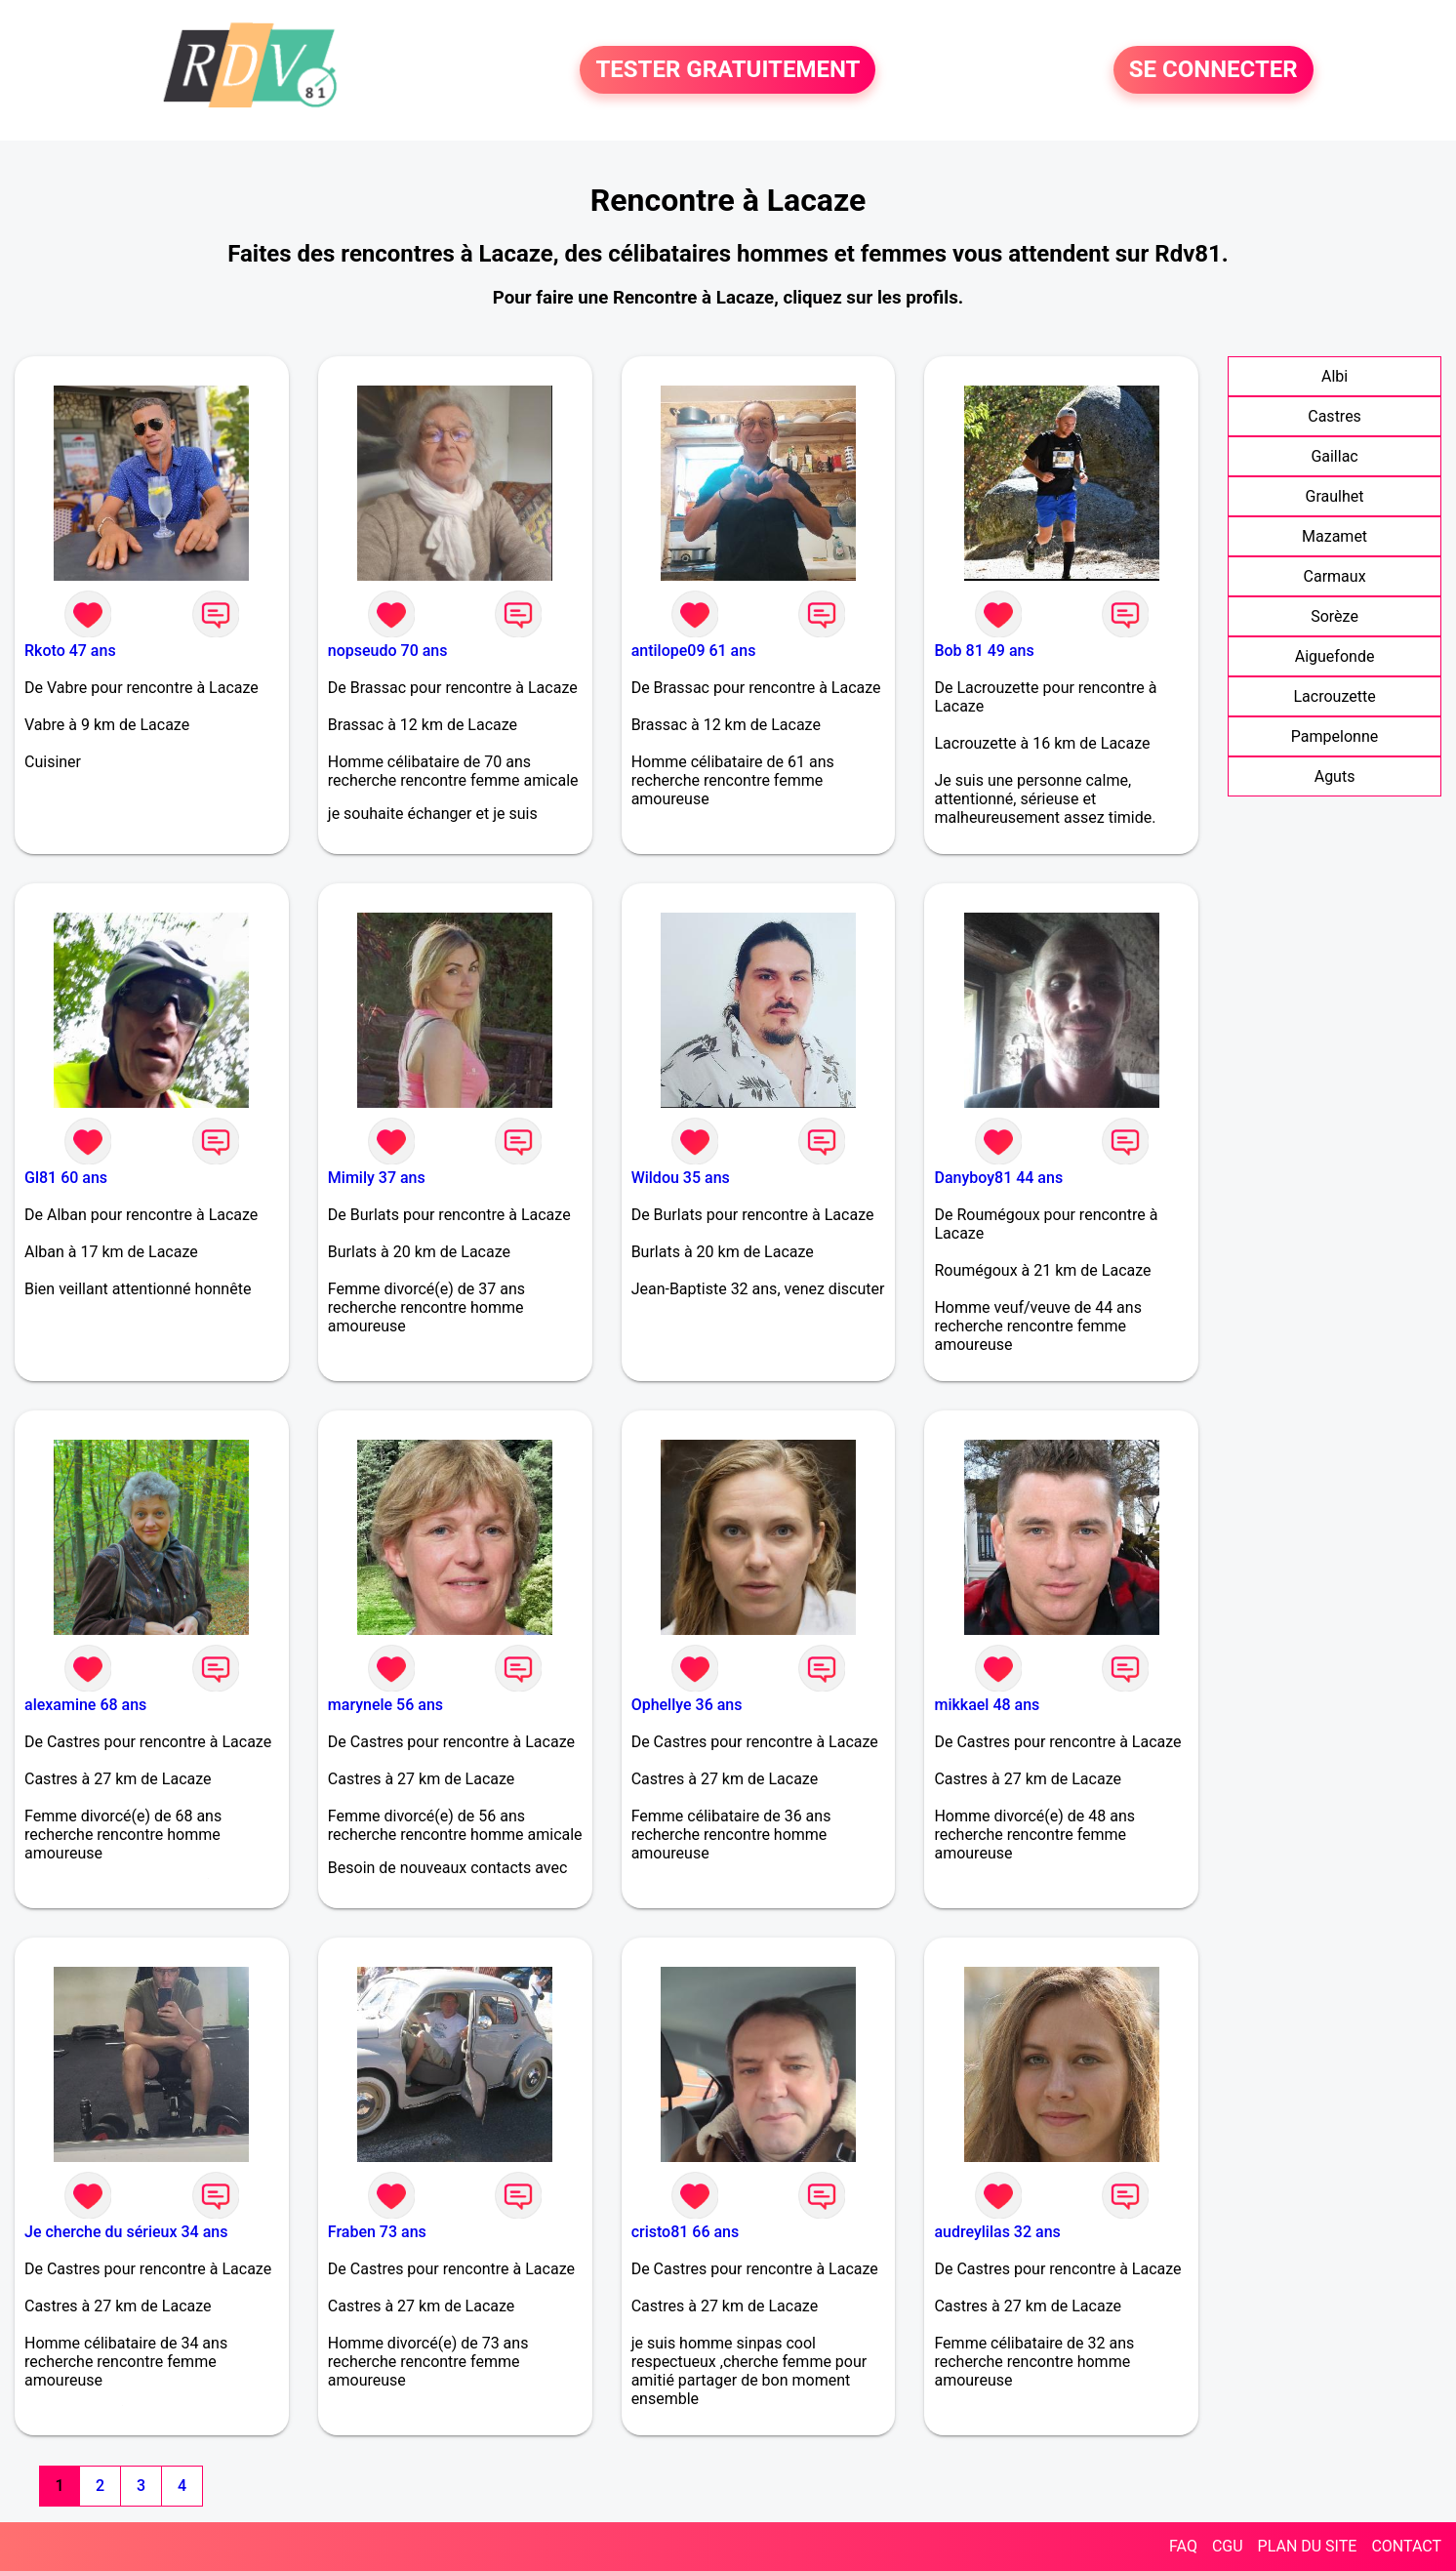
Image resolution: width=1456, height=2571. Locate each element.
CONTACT (1406, 2546)
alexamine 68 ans (85, 1704)
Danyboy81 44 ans (998, 1177)
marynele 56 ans (385, 1704)
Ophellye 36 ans (687, 1704)
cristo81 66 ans (685, 2232)
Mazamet (1334, 536)
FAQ (1183, 2546)
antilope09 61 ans (693, 650)
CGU (1227, 2546)
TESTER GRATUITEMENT (727, 70)
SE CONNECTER (1213, 70)
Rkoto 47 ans (70, 650)
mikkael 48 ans (986, 1704)
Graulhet (1335, 496)
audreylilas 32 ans (997, 2232)
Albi (1334, 376)
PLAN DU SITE (1307, 2546)
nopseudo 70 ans (388, 650)
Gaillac (1334, 456)
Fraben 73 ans (377, 2232)
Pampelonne (1334, 736)
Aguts (1334, 776)
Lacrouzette (1334, 696)
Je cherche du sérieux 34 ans (125, 2232)
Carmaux (1335, 576)
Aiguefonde (1335, 656)
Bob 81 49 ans (983, 650)
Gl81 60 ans (65, 1177)
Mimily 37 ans (376, 1177)
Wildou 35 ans (680, 1177)
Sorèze (1334, 616)
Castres (1334, 416)
